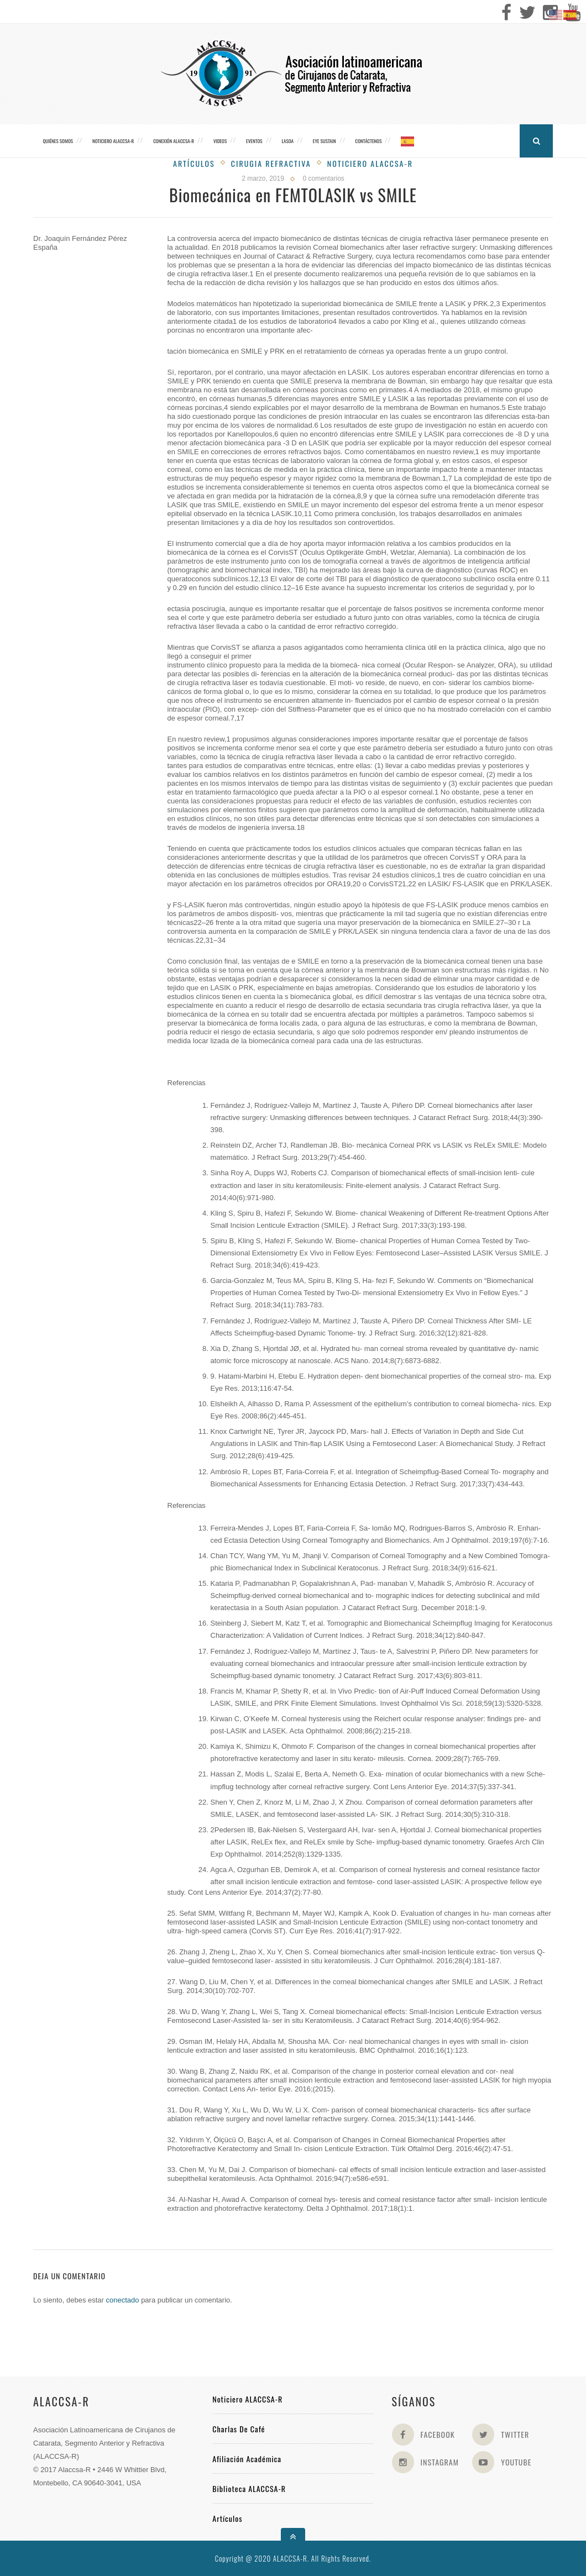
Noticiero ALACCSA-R (113, 141)
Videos (220, 141)
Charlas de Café (238, 2429)
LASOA (287, 141)
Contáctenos (368, 141)
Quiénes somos (58, 141)
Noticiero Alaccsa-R (370, 163)
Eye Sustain (324, 141)
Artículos (194, 163)
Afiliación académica (246, 2458)
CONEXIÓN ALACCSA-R (173, 141)
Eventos (254, 141)
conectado (122, 2300)
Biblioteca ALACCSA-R (249, 2488)
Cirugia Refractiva (271, 163)
